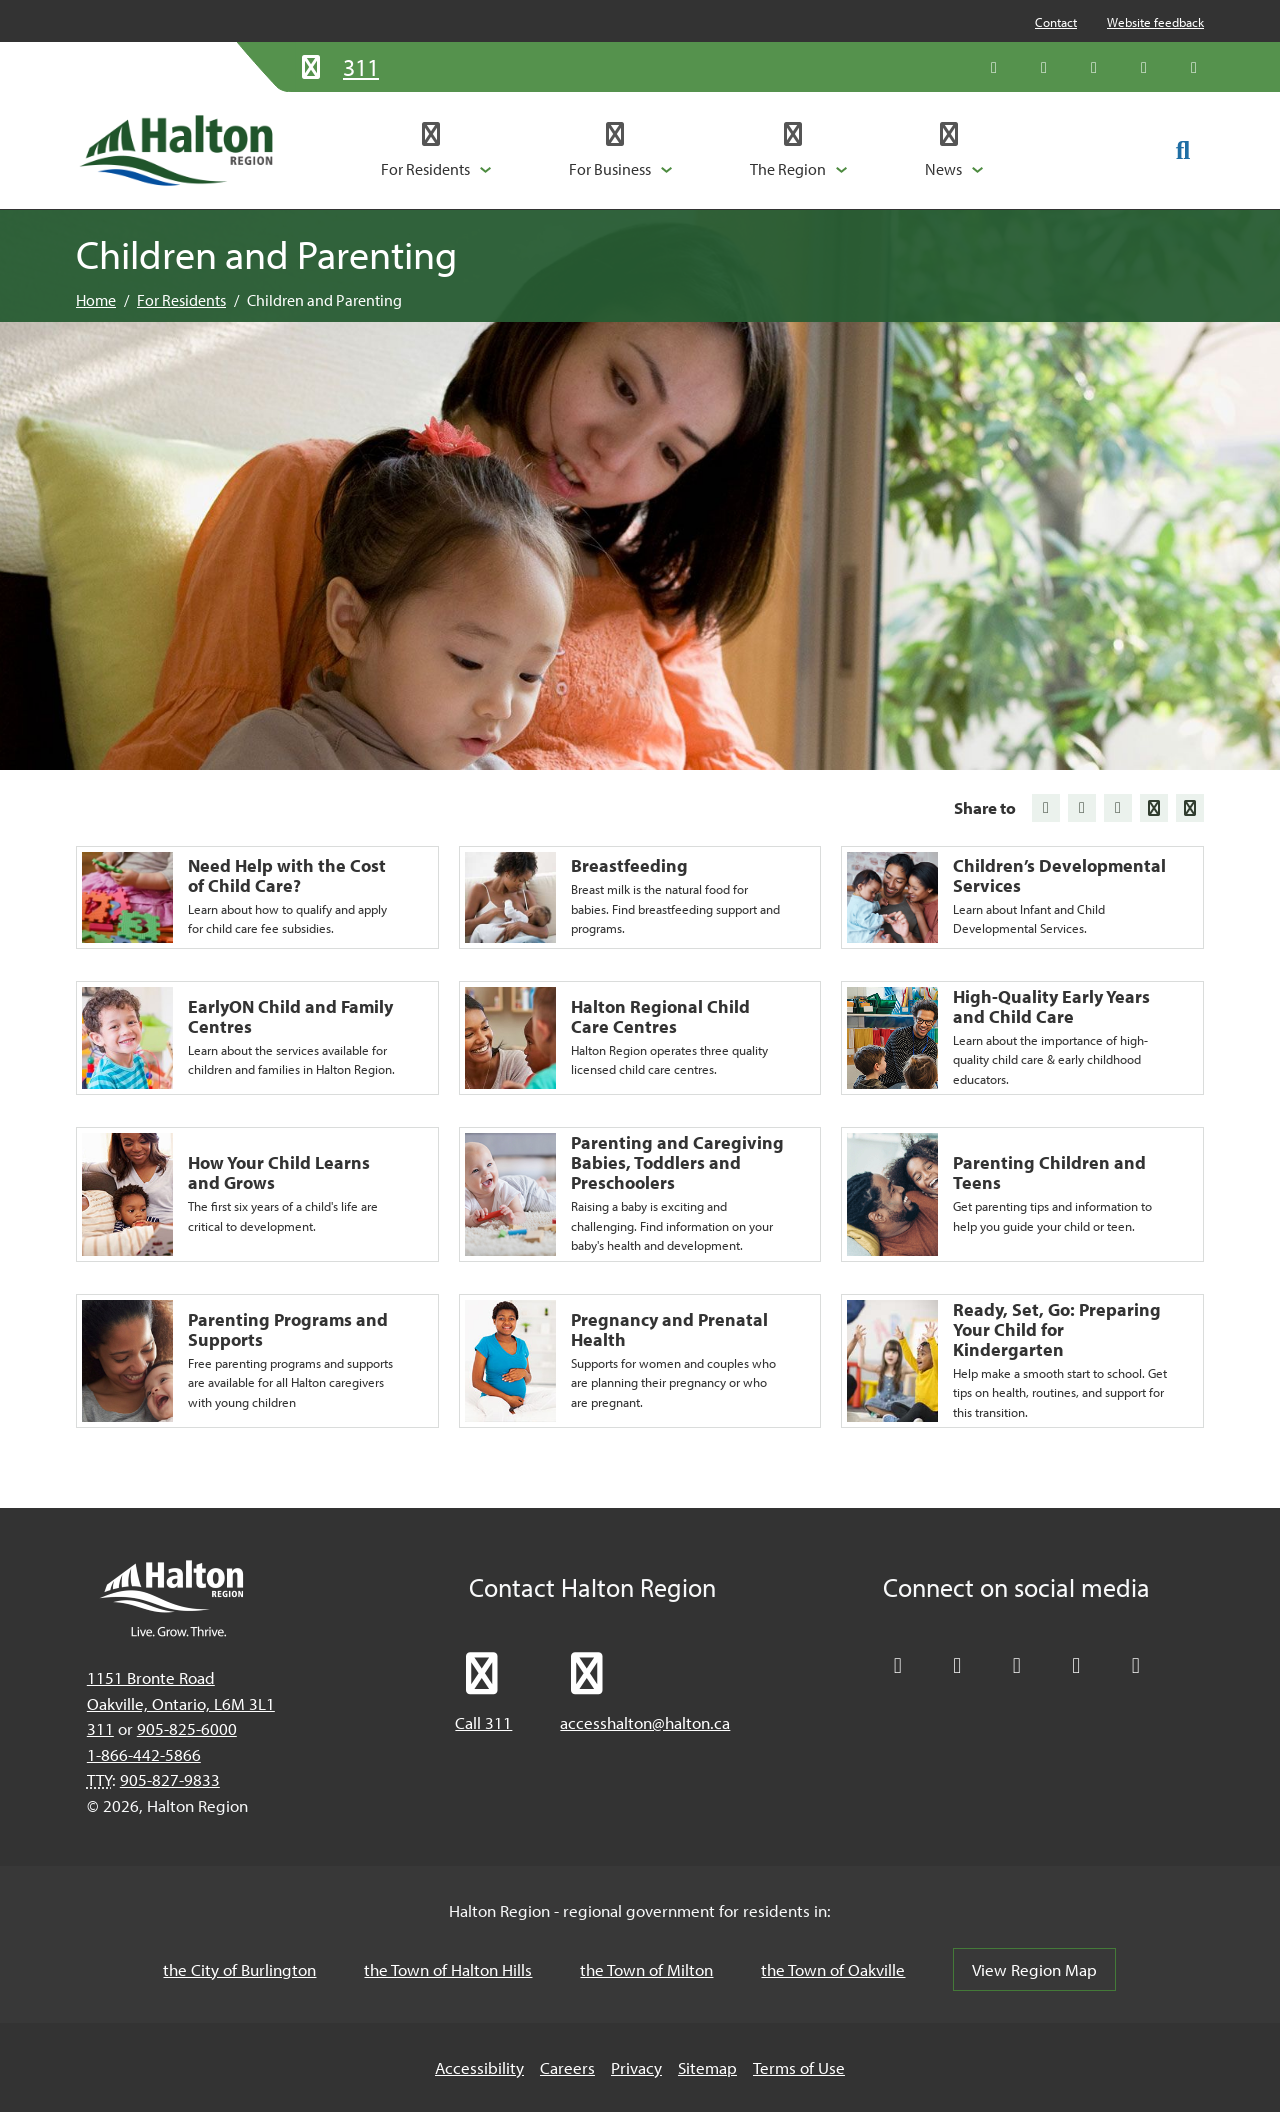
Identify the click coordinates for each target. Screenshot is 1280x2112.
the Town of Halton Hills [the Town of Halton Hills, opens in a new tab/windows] (448, 1969)
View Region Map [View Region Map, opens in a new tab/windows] (1034, 1969)
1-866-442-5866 (144, 1754)
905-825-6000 (187, 1728)
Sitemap (707, 2067)
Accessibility (479, 2067)
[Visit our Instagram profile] (1194, 67)
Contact (1056, 22)
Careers (567, 2067)
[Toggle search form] (1183, 149)
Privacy (636, 2067)
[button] (436, 150)
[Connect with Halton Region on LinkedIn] (1094, 67)
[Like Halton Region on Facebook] (1044, 67)
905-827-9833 (170, 1779)
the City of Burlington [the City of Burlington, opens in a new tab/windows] (239, 1969)
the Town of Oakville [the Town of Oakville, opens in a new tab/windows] (833, 1969)
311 (100, 1728)
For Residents (181, 300)
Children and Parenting (324, 300)
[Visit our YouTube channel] (1144, 67)
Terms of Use (799, 2067)
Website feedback (1155, 22)
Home (96, 300)
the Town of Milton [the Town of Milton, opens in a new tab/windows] (646, 1969)
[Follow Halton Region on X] (994, 67)
